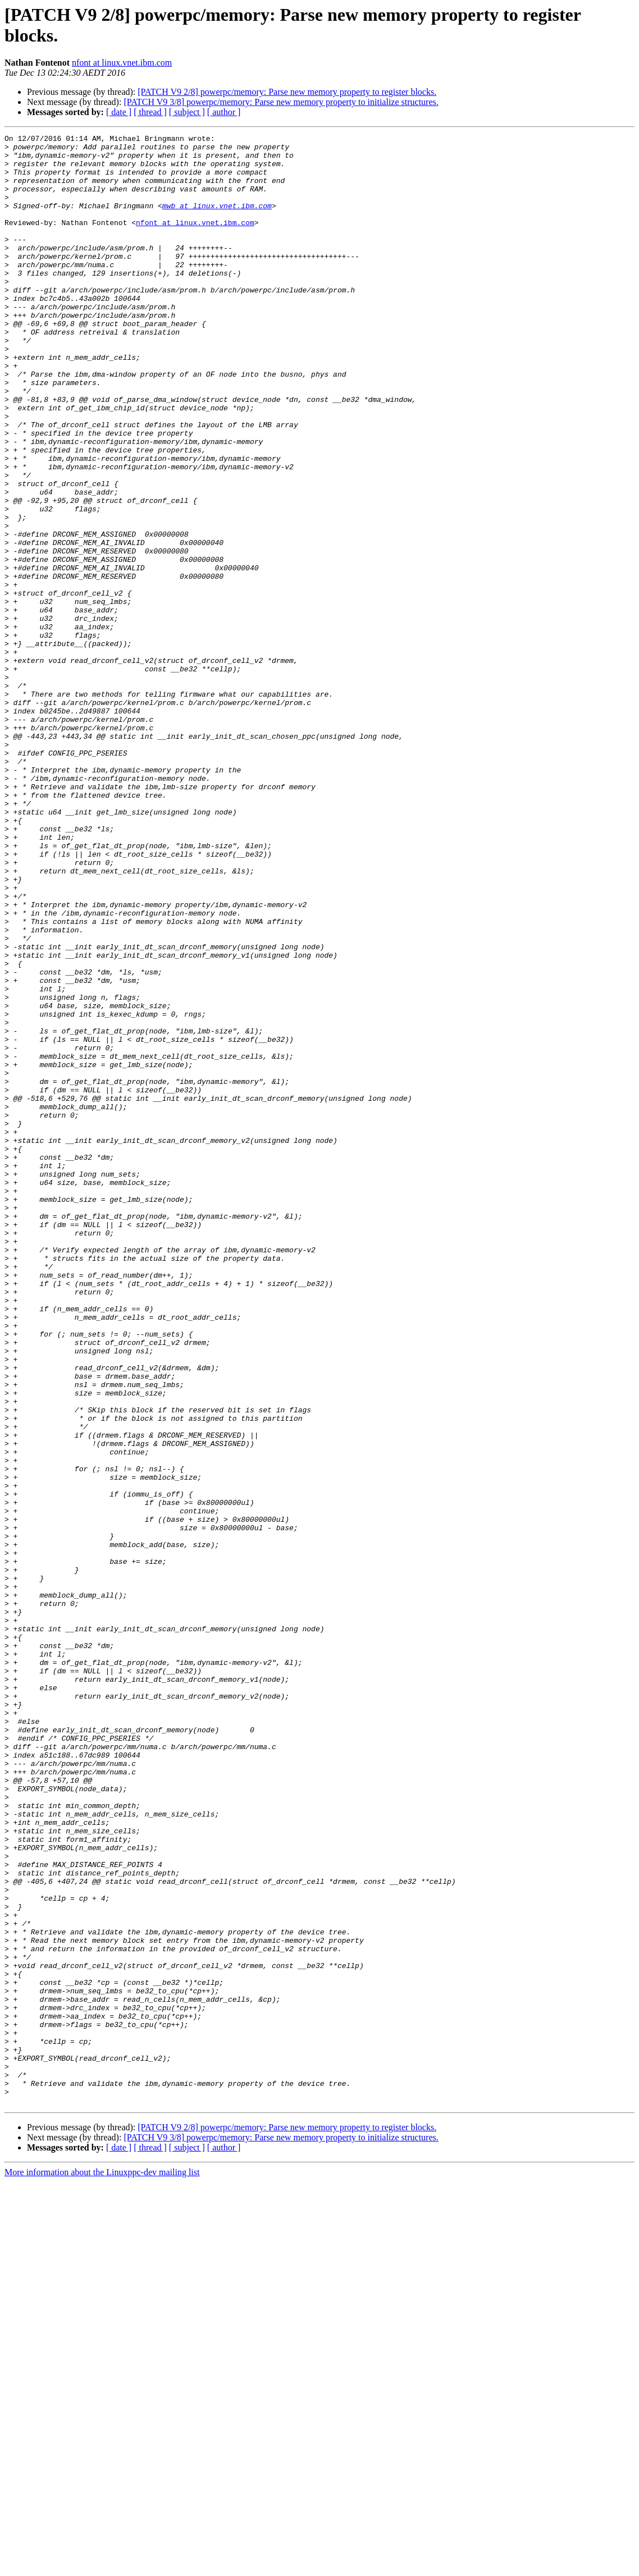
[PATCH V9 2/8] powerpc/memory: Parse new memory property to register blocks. (287, 92)
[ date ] (118, 112)
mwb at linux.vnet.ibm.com (217, 221)
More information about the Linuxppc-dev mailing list (101, 2566)
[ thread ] (150, 112)
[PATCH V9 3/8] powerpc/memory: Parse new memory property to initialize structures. (281, 102)
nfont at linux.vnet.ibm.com (122, 62)
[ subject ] (187, 112)
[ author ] (224, 112)
